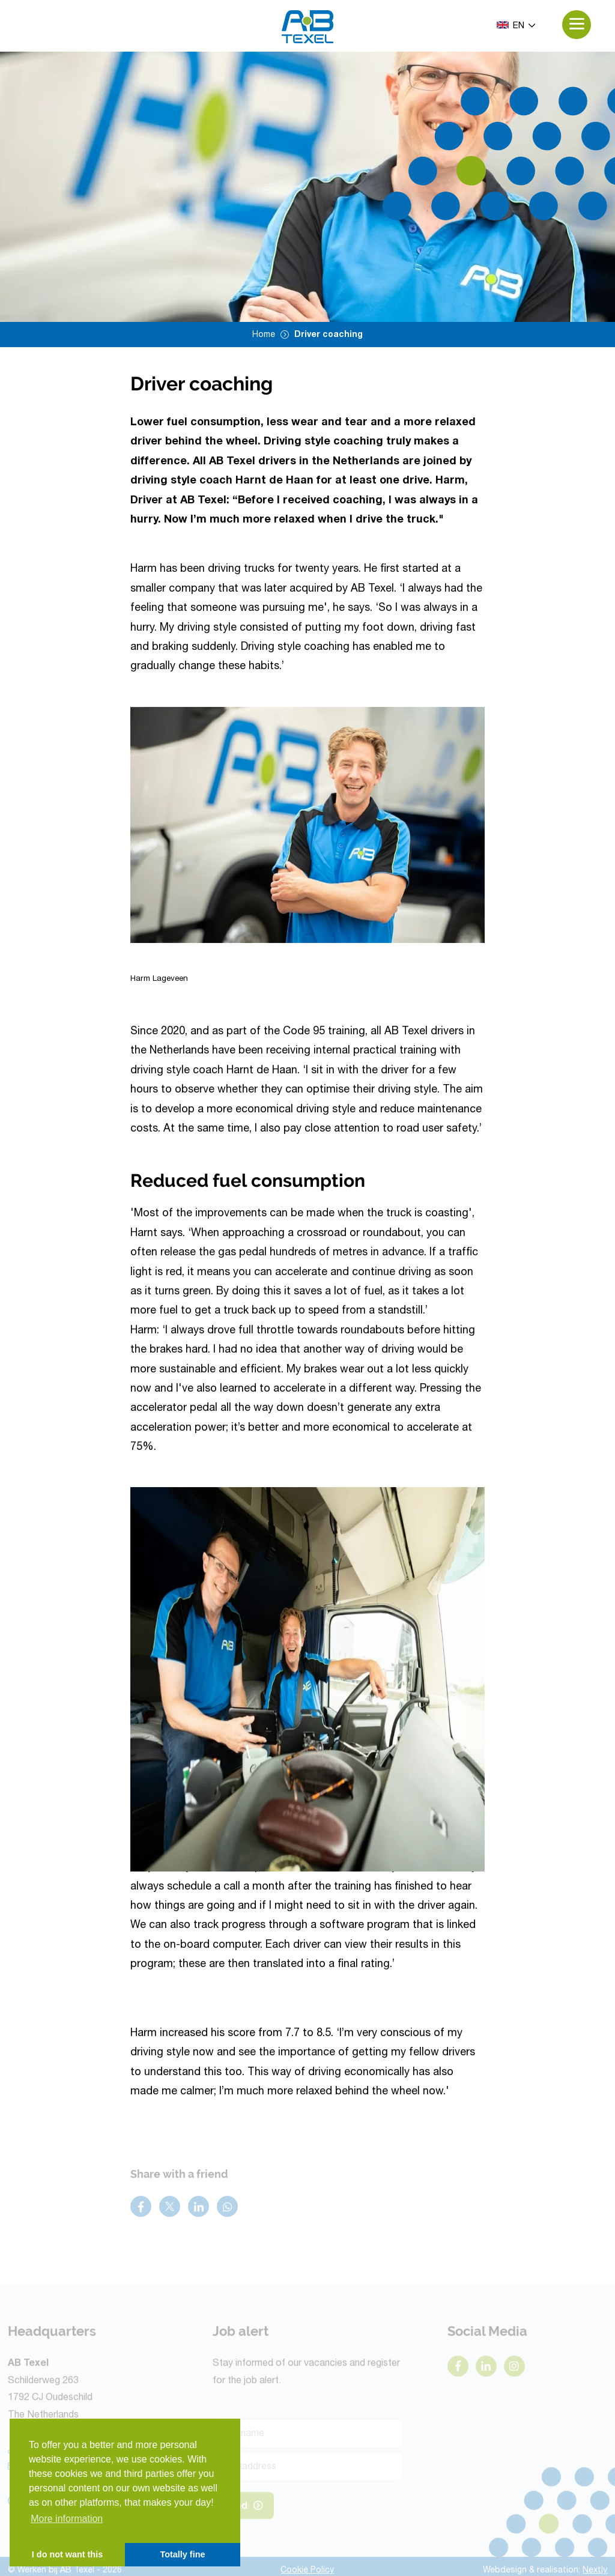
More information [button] (67, 2519)
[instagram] (514, 2369)
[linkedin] (486, 2369)
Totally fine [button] (182, 2554)
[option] (307, 187)
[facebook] (457, 2369)
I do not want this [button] (67, 2554)
